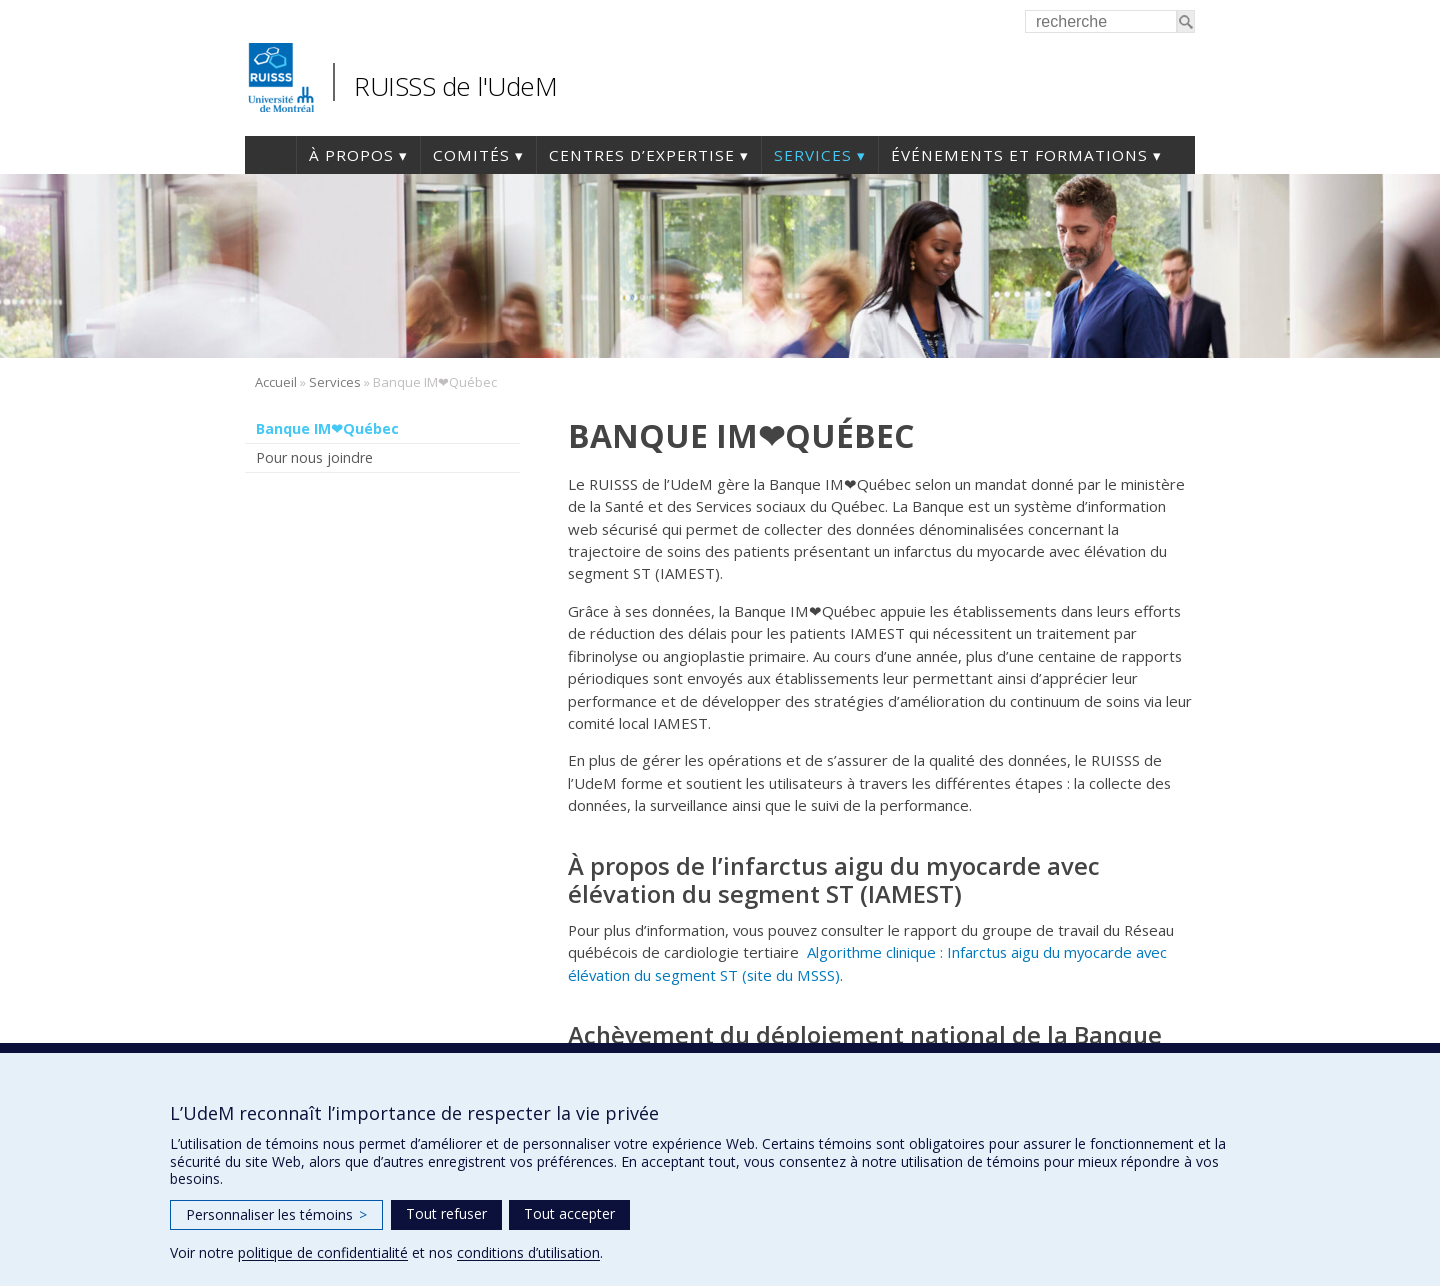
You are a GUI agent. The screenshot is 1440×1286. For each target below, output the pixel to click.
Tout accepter (569, 1213)
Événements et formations (1019, 155)
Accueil (270, 155)
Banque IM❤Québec (327, 428)
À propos (351, 155)
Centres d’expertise (642, 155)
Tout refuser (446, 1213)
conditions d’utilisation (528, 1252)
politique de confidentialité (323, 1252)
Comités (471, 155)
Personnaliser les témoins (276, 1214)
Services (813, 155)
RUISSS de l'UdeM (455, 86)
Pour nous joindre (314, 457)
